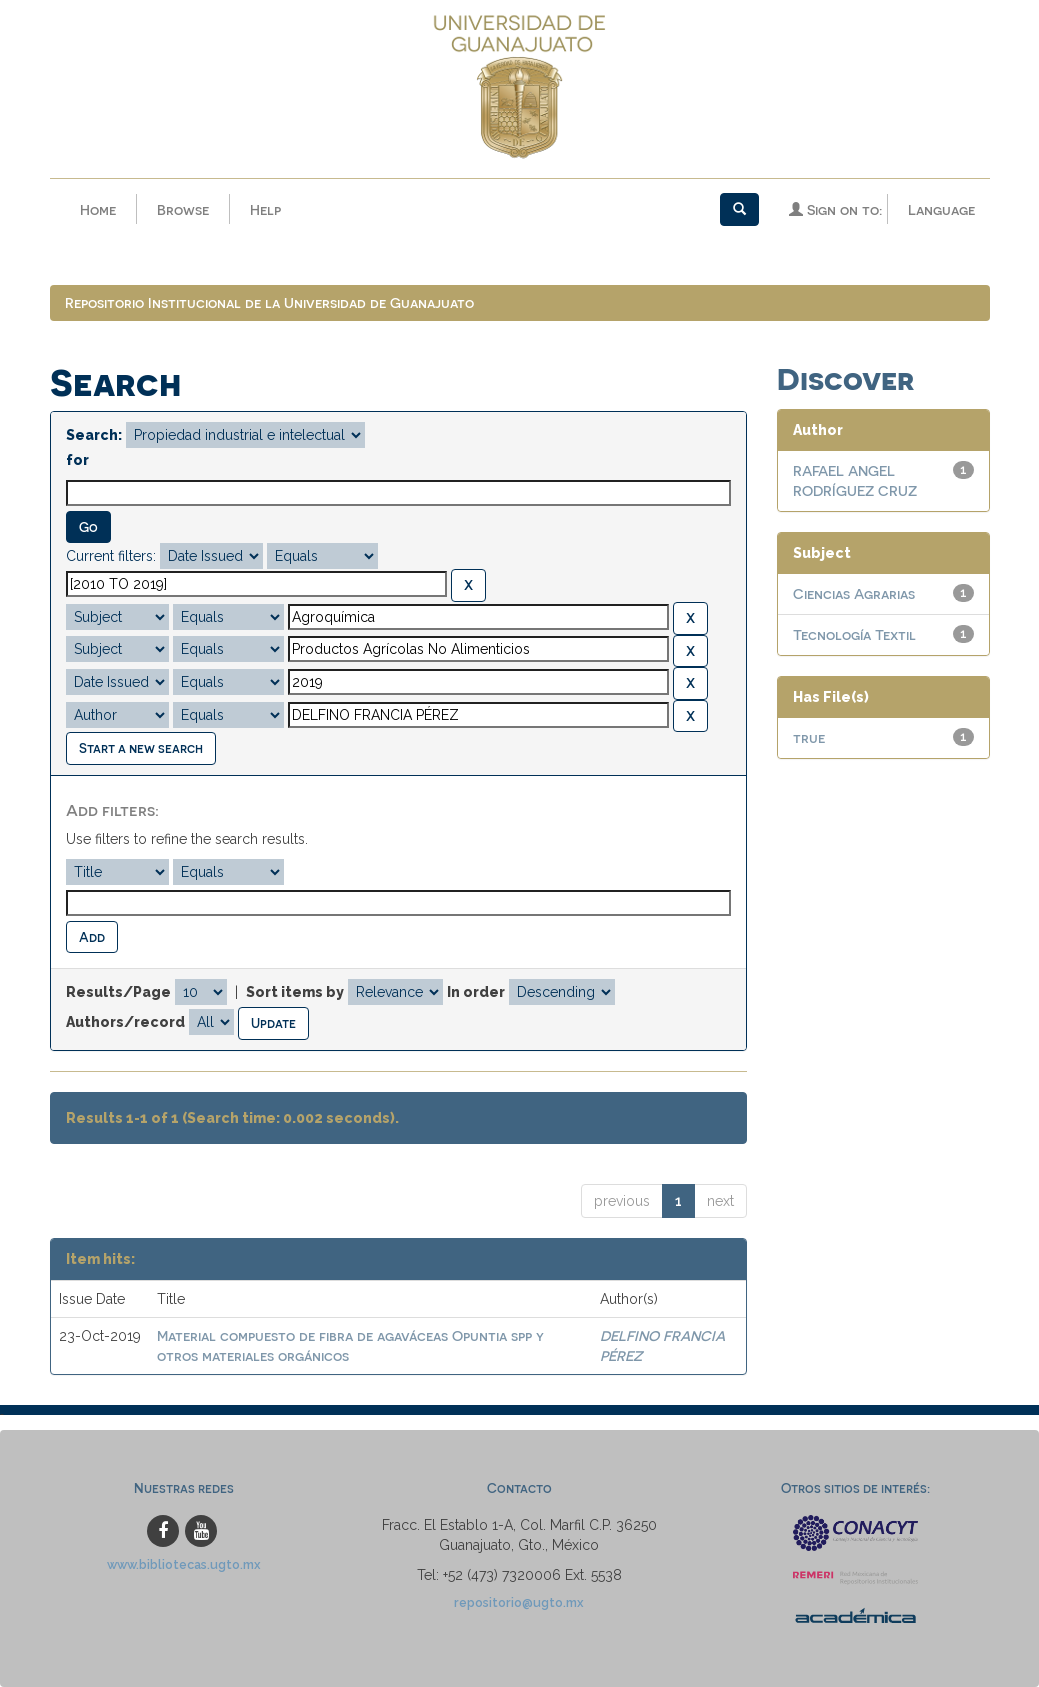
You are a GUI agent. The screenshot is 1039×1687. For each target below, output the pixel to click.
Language (941, 209)
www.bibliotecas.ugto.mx (184, 1564)
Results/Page (118, 992)
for (77, 460)
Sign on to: (835, 209)
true (809, 737)
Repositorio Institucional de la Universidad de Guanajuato (269, 302)
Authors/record (125, 1022)
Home (98, 209)
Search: (94, 435)
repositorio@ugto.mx (519, 1602)
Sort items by (295, 992)
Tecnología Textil (854, 634)
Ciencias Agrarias (854, 593)
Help (265, 209)
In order (476, 992)
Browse (183, 209)
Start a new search (141, 747)
